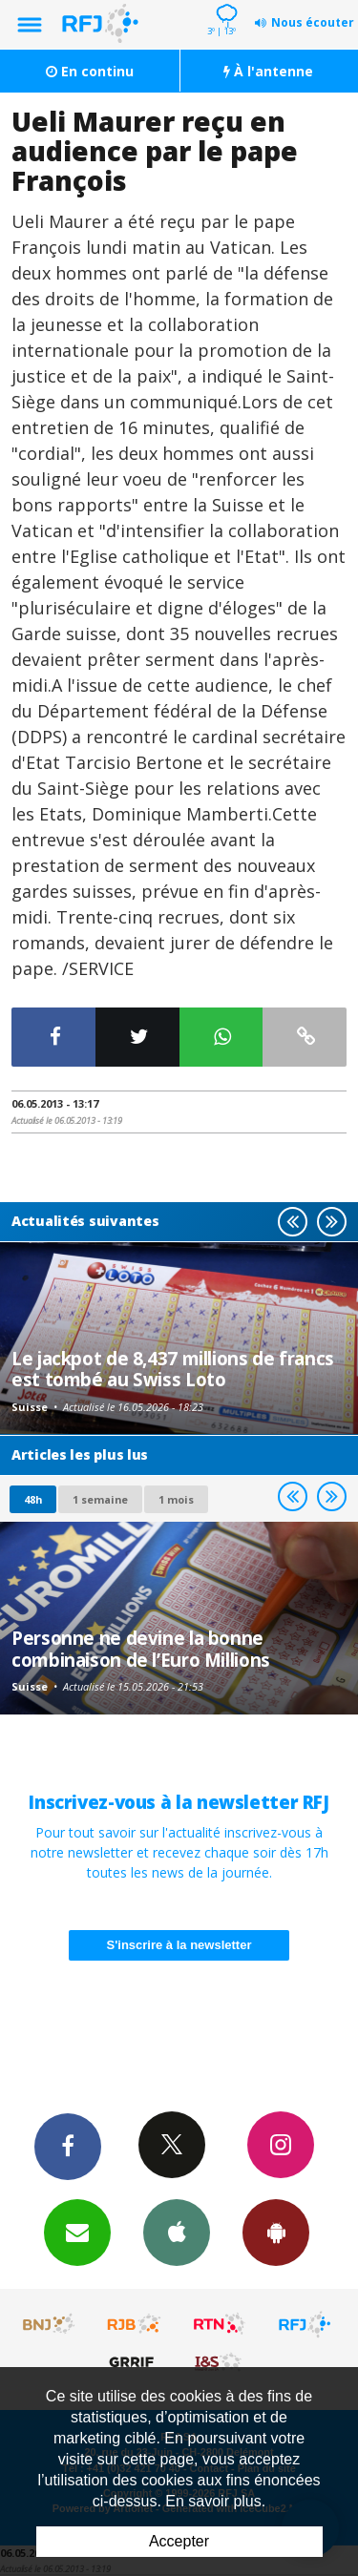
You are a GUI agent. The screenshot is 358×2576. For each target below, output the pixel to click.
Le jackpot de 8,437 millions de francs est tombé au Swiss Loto (172, 1368)
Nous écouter (312, 22)
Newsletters (77, 2231)
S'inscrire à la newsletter (179, 1945)
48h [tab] (33, 1499)
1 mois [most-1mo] (176, 1499)
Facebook (67, 2145)
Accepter (179, 2541)
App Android (275, 2231)
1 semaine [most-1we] (100, 1499)
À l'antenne (268, 71)
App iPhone (176, 2231)
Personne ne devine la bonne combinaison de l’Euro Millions (140, 1648)
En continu (90, 71)
